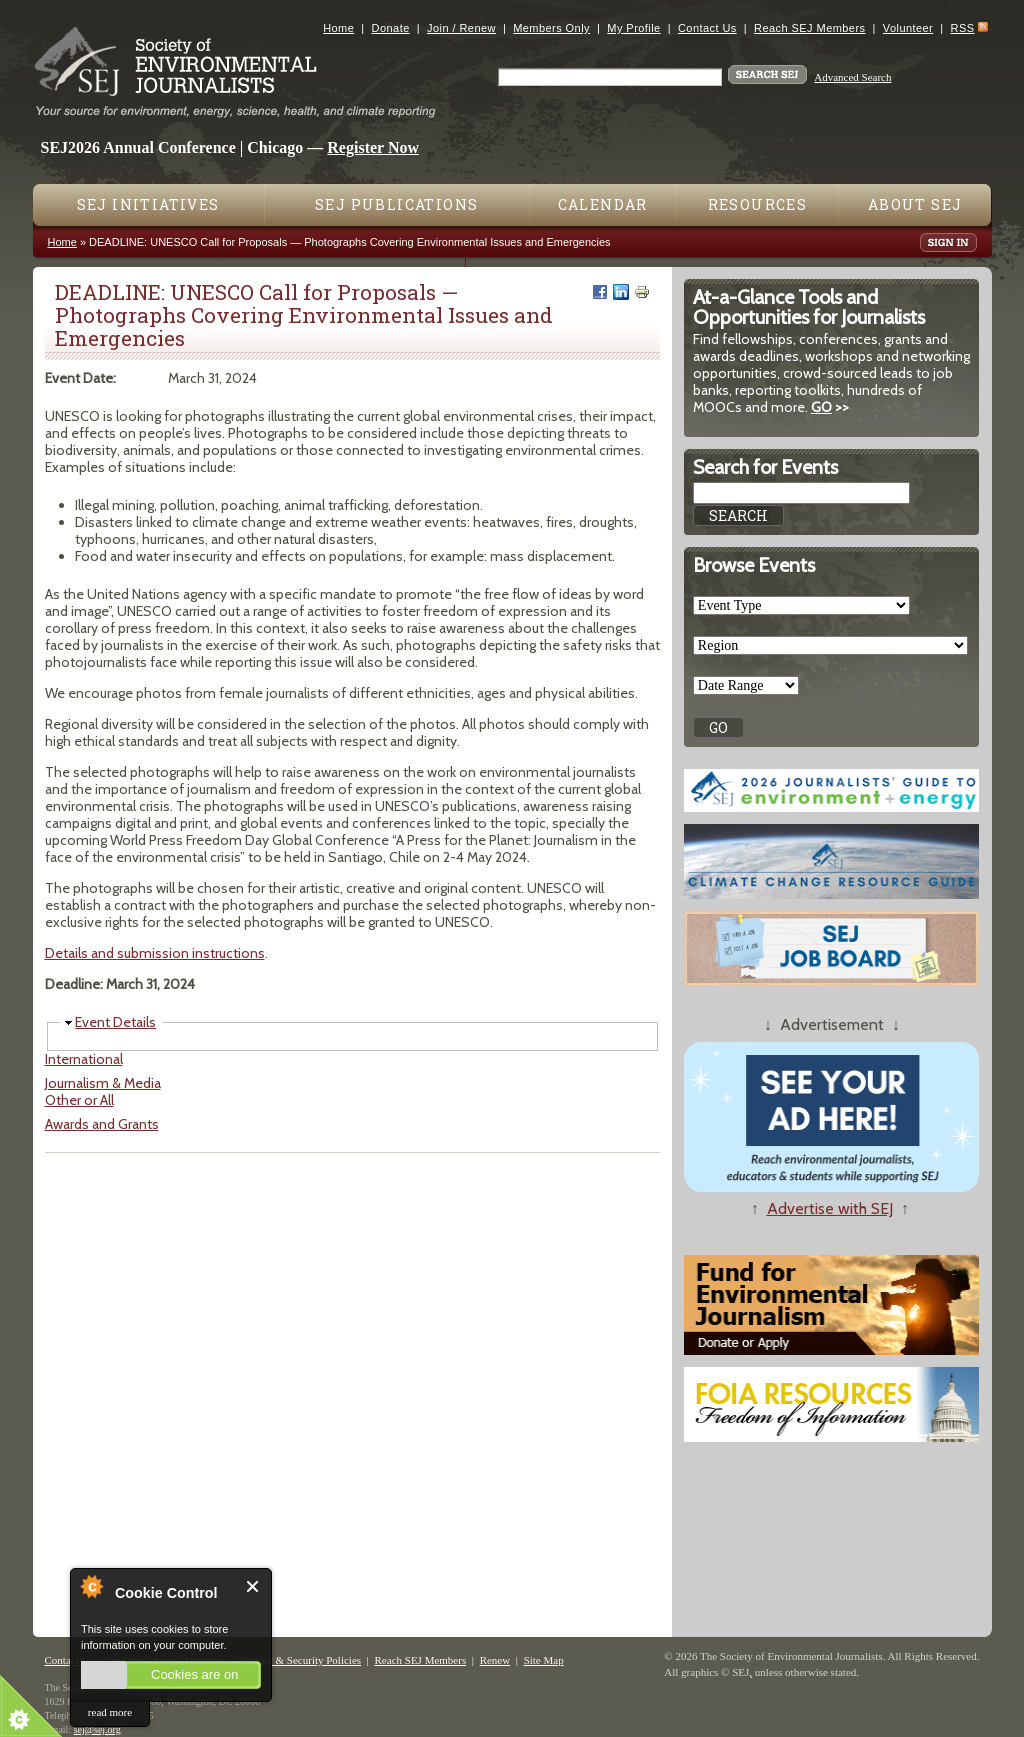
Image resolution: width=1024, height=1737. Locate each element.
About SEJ (915, 204)
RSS (963, 28)
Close (253, 1586)
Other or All (79, 1100)
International (84, 1059)
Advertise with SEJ (830, 1208)
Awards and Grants (102, 1124)
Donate (391, 28)
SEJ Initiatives (148, 204)
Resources (758, 204)
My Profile (633, 28)
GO (821, 407)
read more (110, 1712)
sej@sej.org (97, 1729)
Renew (495, 1660)
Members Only (551, 28)
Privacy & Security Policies (300, 1660)
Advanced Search (852, 77)
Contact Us (707, 28)
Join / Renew (461, 28)
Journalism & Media (103, 1083)
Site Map (544, 1660)
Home (338, 28)
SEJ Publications (396, 204)
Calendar (603, 204)
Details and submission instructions (155, 953)
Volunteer (908, 28)
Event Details (115, 1022)
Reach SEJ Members (809, 28)
